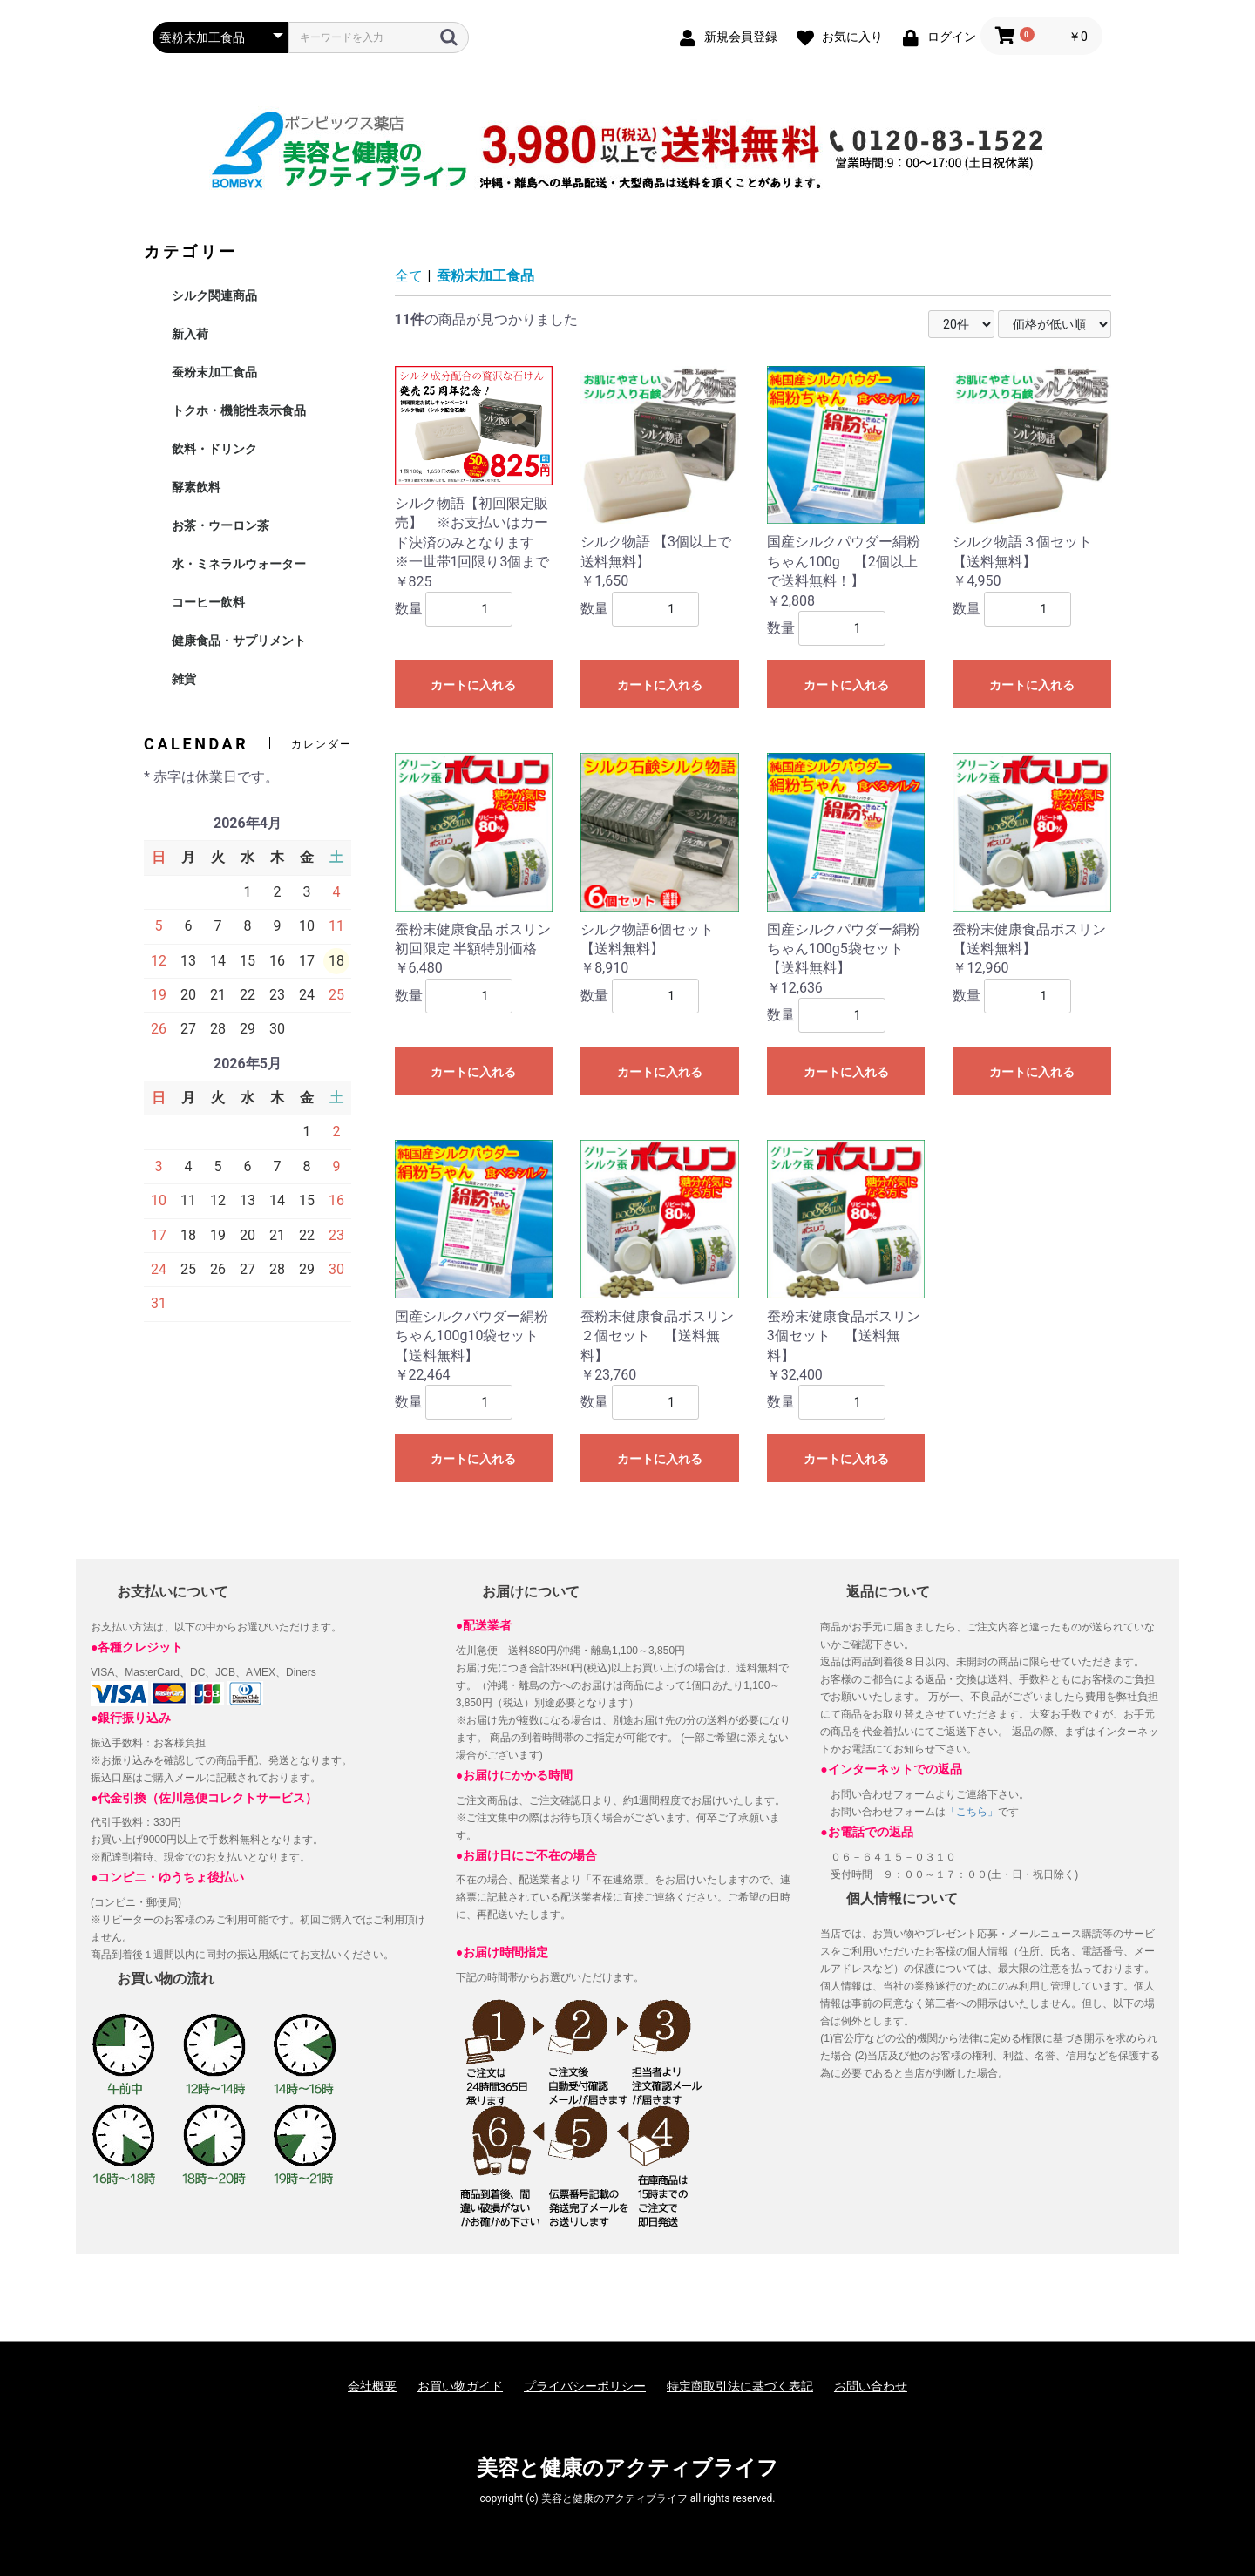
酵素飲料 (196, 487)
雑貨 (184, 679)
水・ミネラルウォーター (239, 564)
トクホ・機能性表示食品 (239, 410)
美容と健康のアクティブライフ (627, 2468)
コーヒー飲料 (208, 602)
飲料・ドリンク (214, 449)
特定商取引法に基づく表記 (740, 2386)
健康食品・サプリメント (239, 640)
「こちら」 (972, 1812)
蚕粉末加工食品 (214, 372)
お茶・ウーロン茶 (220, 525)
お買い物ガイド (460, 2386)
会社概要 (372, 2386)
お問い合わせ (870, 2386)
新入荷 (190, 334)
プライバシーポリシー (585, 2386)
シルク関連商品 (214, 295)
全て (409, 276)
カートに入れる (473, 685)
